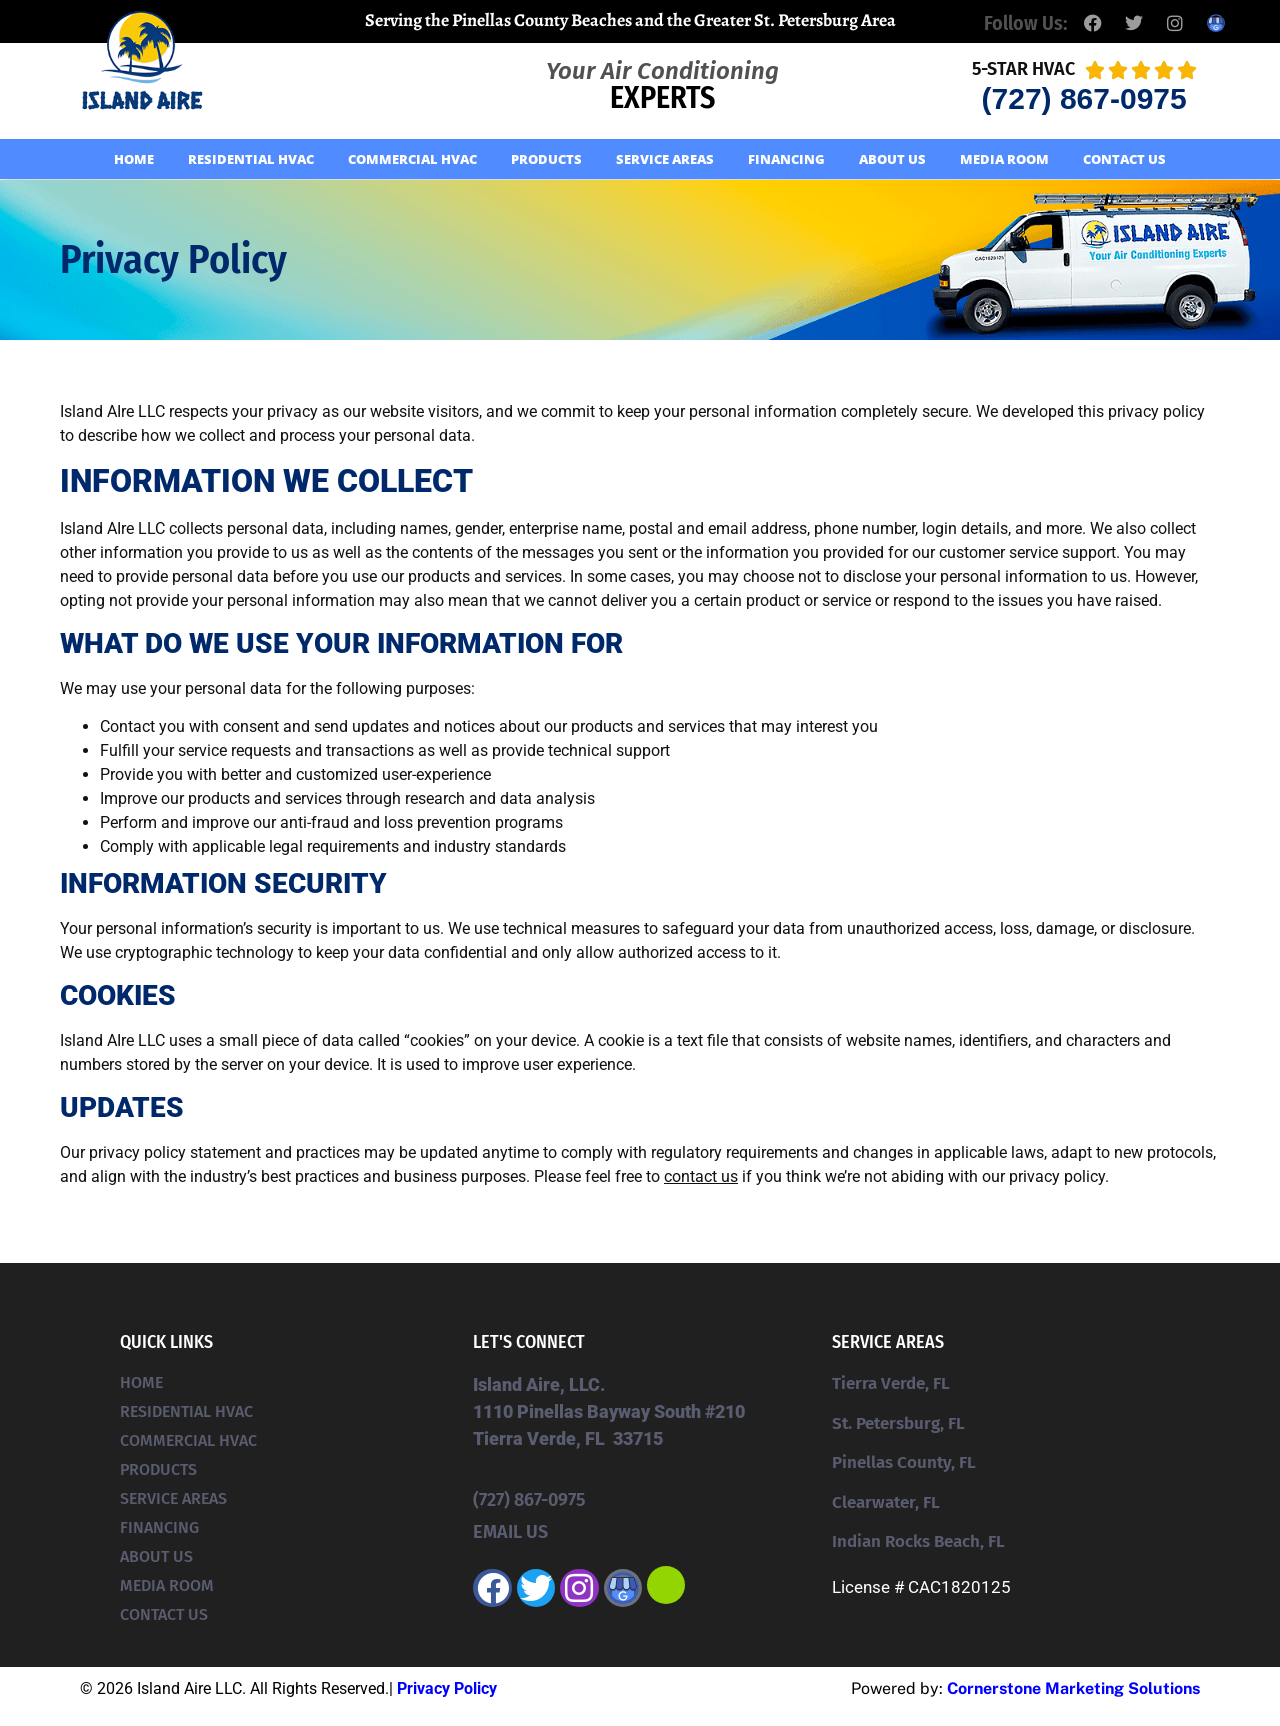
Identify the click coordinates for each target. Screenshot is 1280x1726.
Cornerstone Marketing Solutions (1073, 1688)
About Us (892, 159)
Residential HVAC (251, 159)
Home (134, 159)
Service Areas (665, 159)
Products (546, 159)
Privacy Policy (447, 1688)
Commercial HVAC (412, 159)
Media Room (1004, 159)
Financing (786, 159)
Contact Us (1124, 159)
